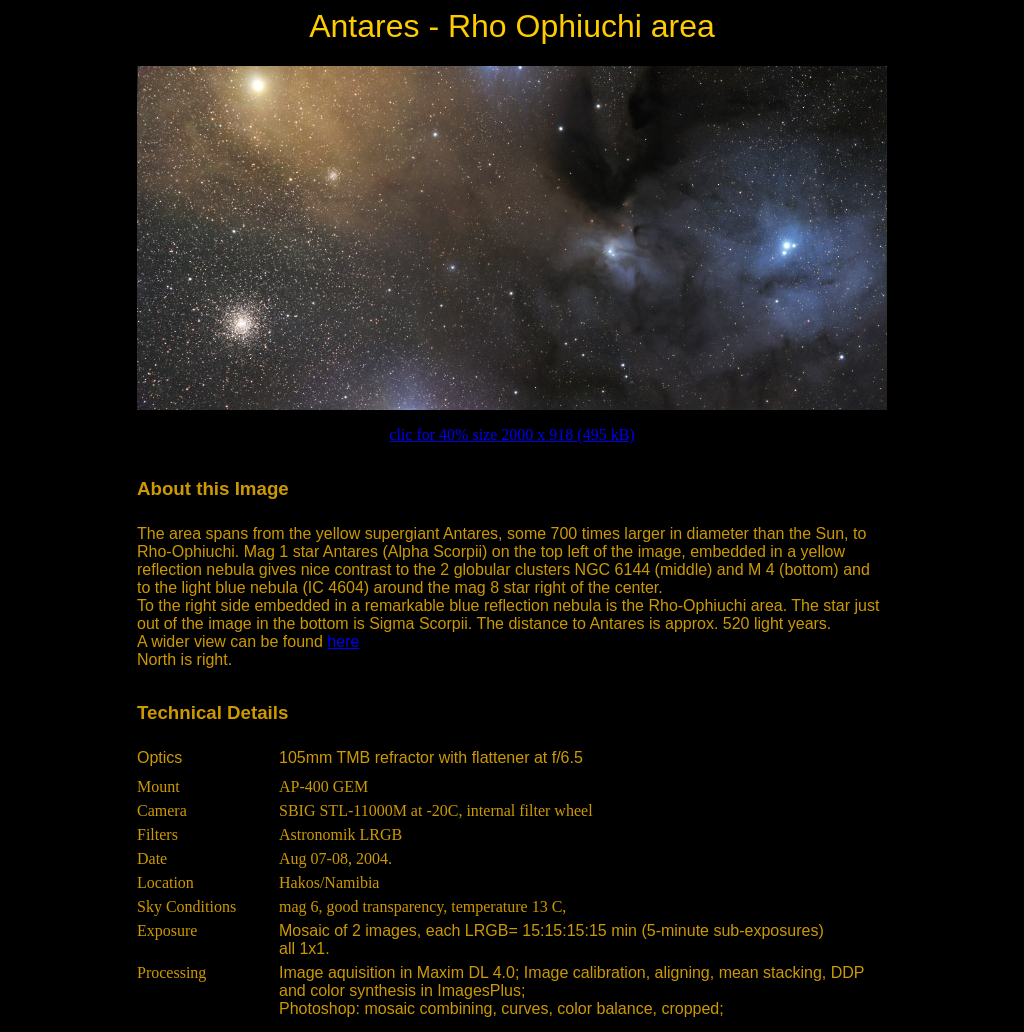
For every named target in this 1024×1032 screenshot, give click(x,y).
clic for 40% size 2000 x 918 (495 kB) (511, 434)
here (343, 641)
